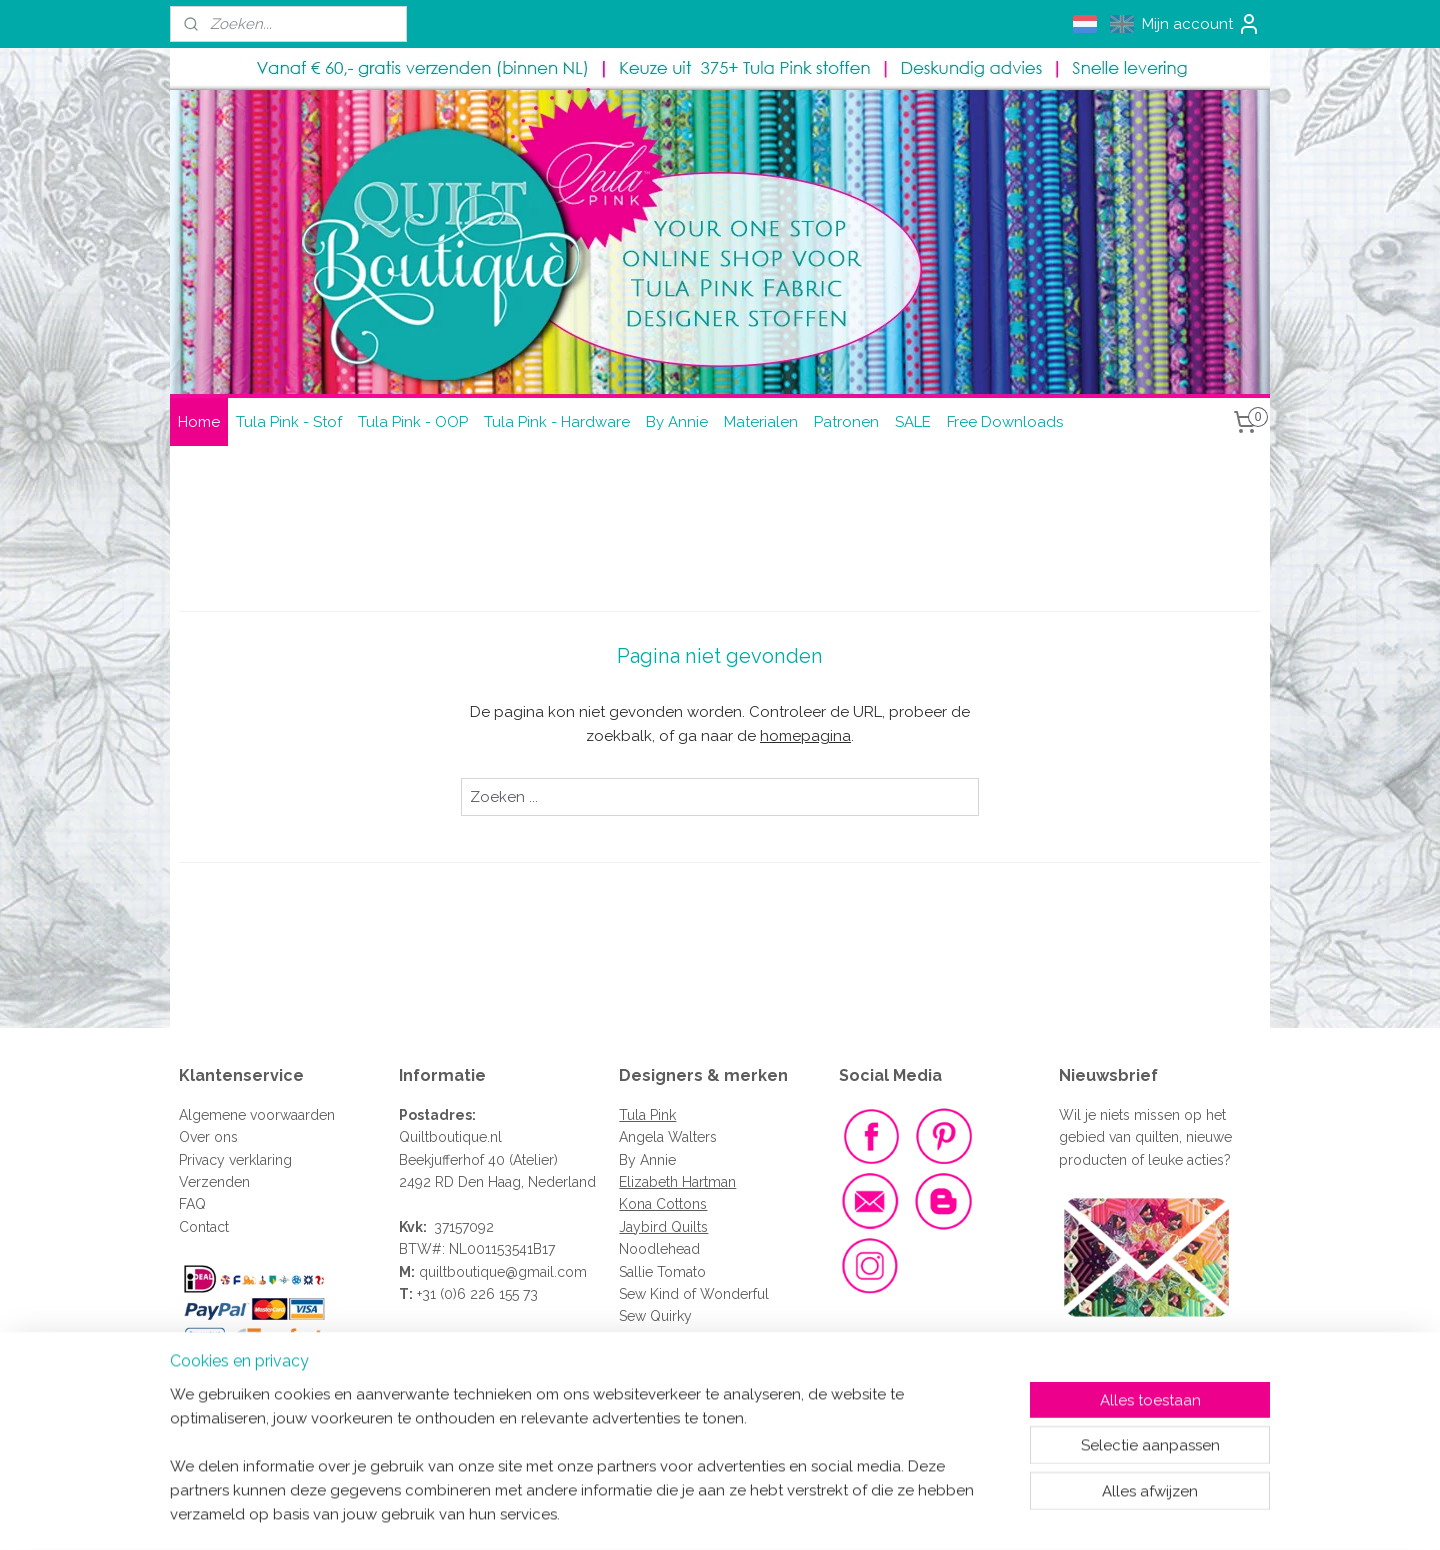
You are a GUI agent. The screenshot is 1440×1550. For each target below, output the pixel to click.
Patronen (846, 422)
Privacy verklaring (235, 1160)
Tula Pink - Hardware (557, 422)
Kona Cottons (663, 1204)
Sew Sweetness (669, 1339)
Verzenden (214, 1182)
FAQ (192, 1204)
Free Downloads (1005, 422)
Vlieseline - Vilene (678, 1384)
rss (687, 1513)
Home (199, 422)
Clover (640, 1428)
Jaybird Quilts (663, 1227)
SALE (913, 422)
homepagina (805, 736)
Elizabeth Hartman (677, 1182)
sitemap (650, 1513)
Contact (204, 1227)
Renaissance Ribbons (688, 1361)
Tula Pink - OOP (413, 422)
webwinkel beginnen (757, 1513)
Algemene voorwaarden (257, 1115)
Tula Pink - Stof (289, 422)
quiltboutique (462, 1272)
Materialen (761, 422)
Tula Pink (647, 1115)
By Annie (677, 422)
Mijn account (1201, 24)
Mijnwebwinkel (926, 1513)
